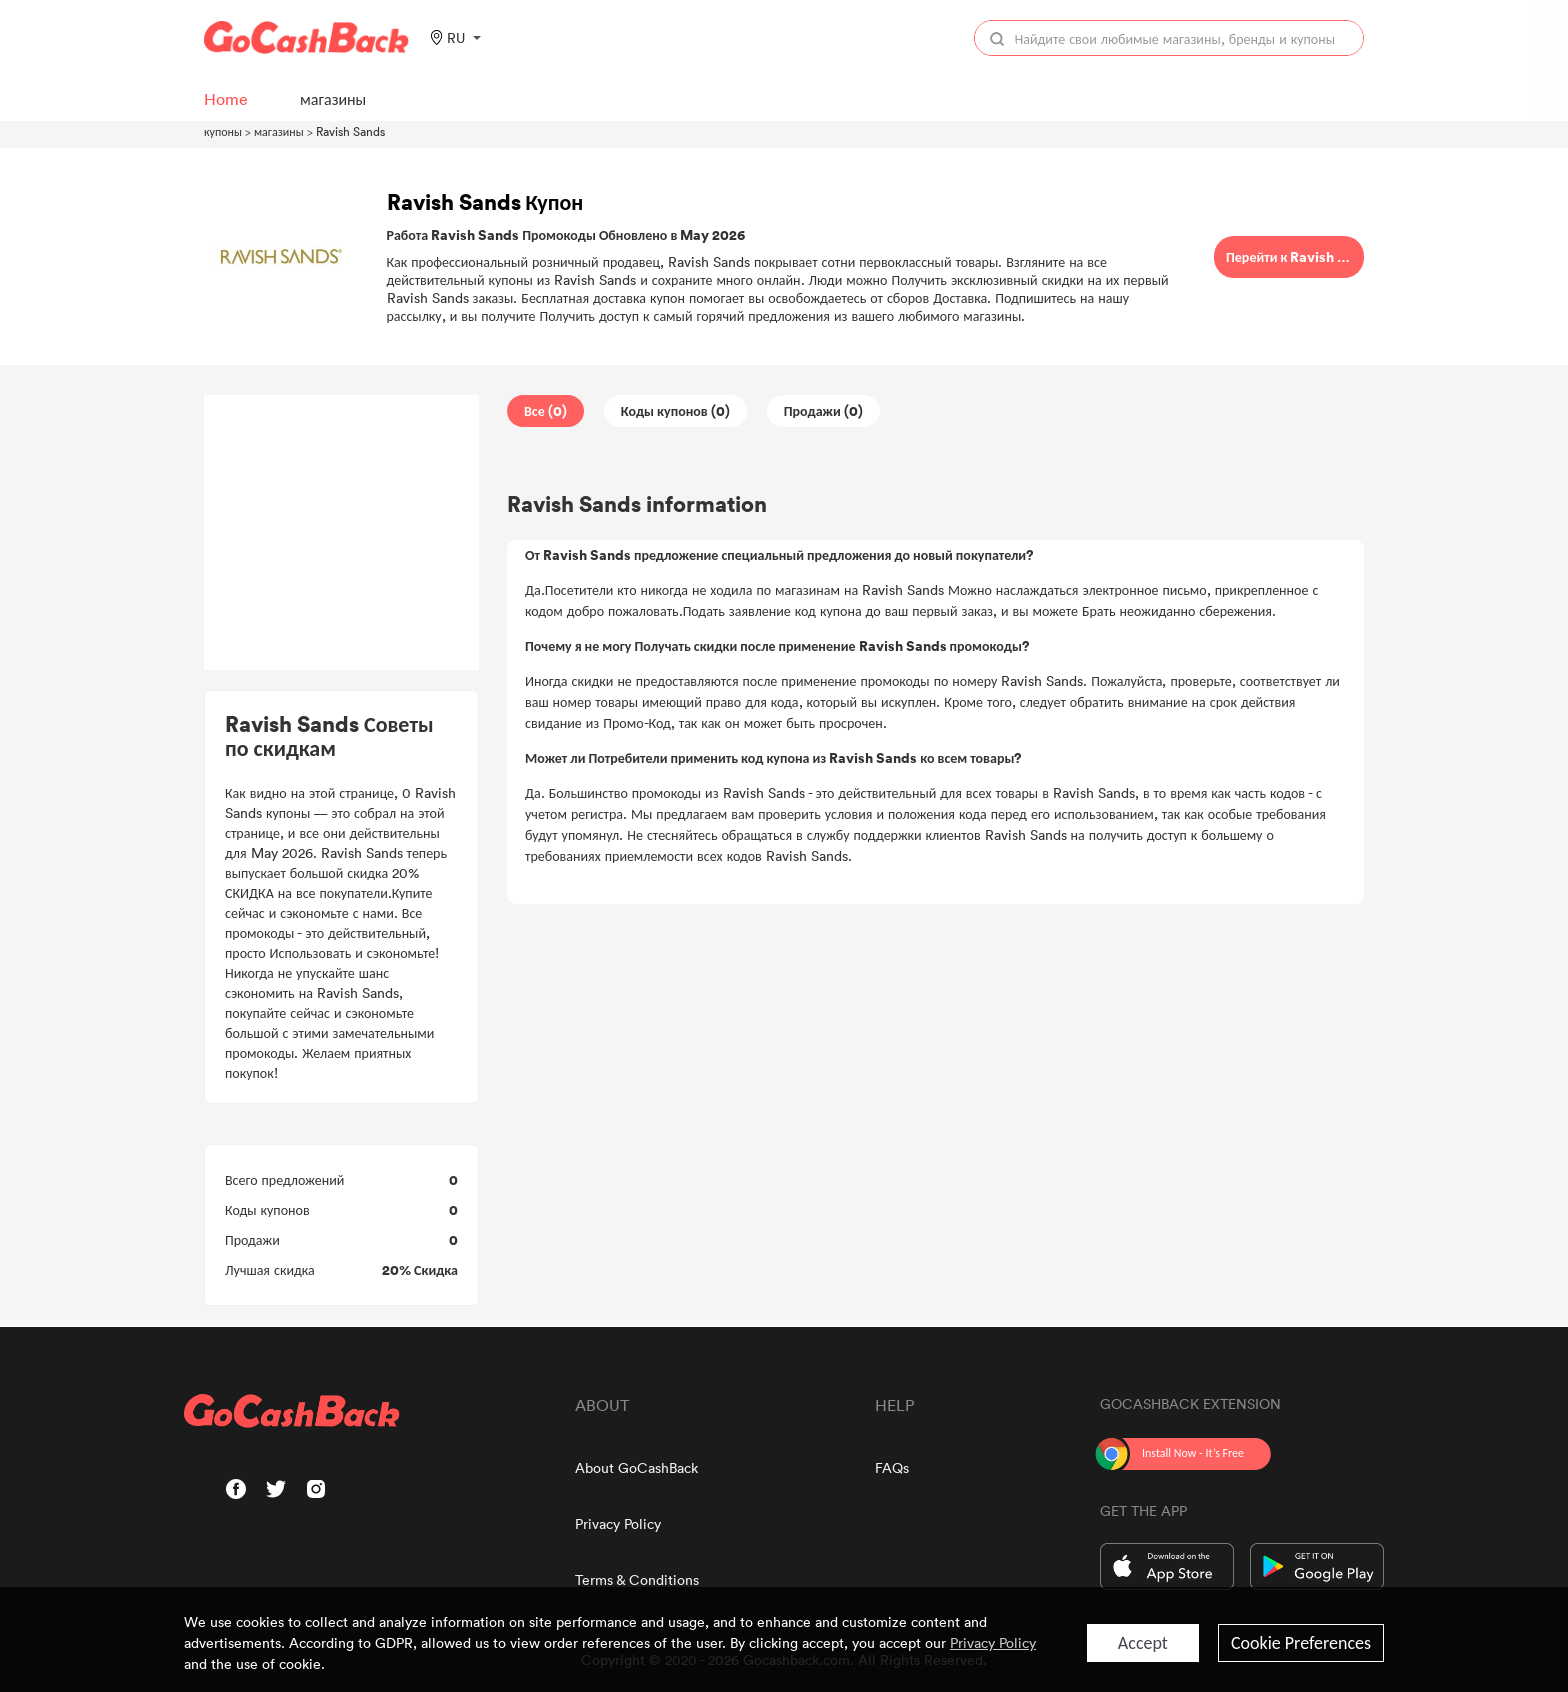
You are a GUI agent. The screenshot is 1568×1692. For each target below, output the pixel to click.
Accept (1143, 1643)
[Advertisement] (342, 533)
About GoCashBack (636, 1467)
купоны (223, 131)
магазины (279, 131)
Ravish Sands (350, 131)
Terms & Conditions (637, 1579)
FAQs (892, 1467)
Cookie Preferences (1301, 1643)
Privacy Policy (618, 1523)
